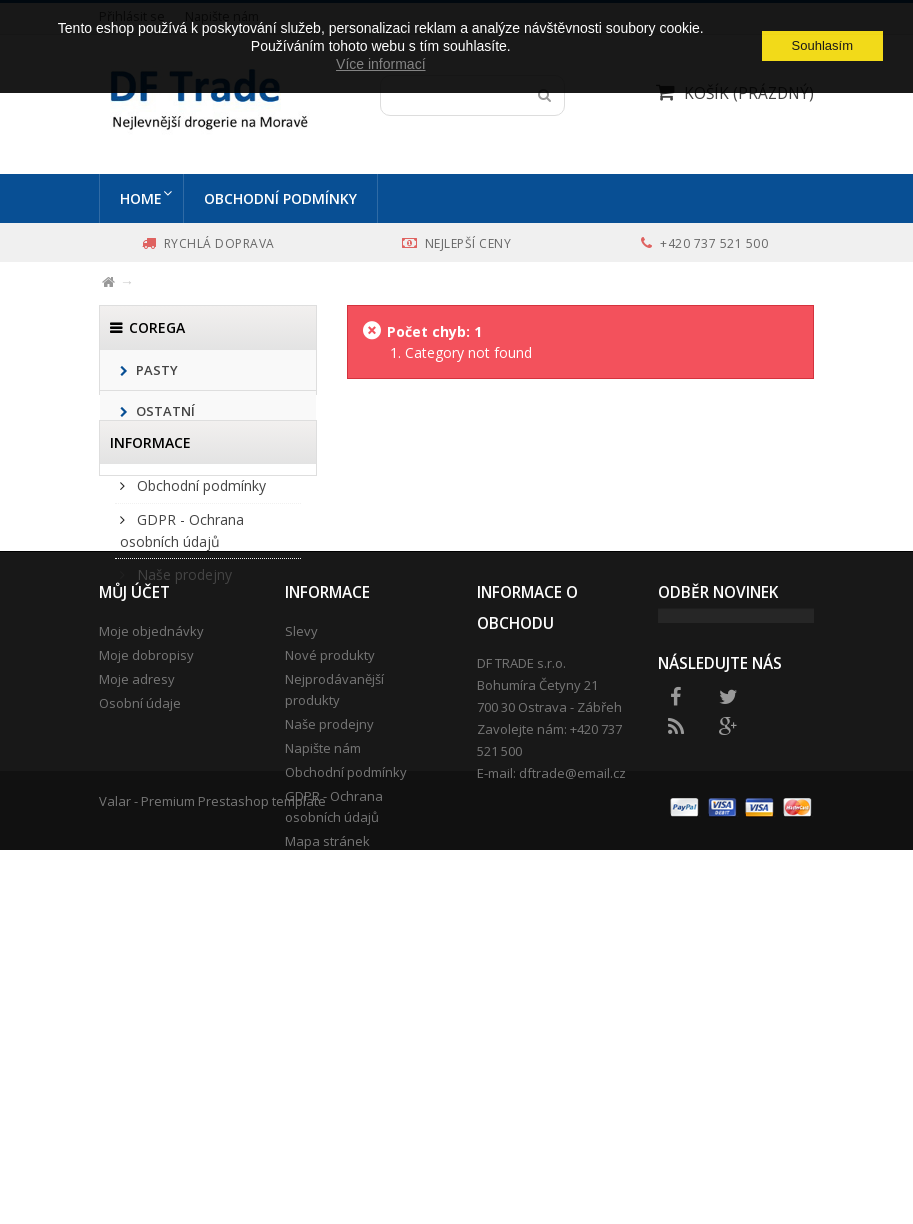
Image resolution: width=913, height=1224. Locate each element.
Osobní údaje (140, 963)
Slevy (301, 891)
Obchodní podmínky (284, 198)
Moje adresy (137, 939)
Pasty (155, 370)
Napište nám (323, 1008)
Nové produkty (330, 915)
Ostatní (164, 411)
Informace (150, 541)
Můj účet (134, 852)
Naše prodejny (182, 682)
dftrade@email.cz (572, 1033)
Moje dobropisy (146, 915)
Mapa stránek (327, 1101)
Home (141, 198)
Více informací (380, 64)
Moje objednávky (151, 891)
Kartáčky (168, 452)
